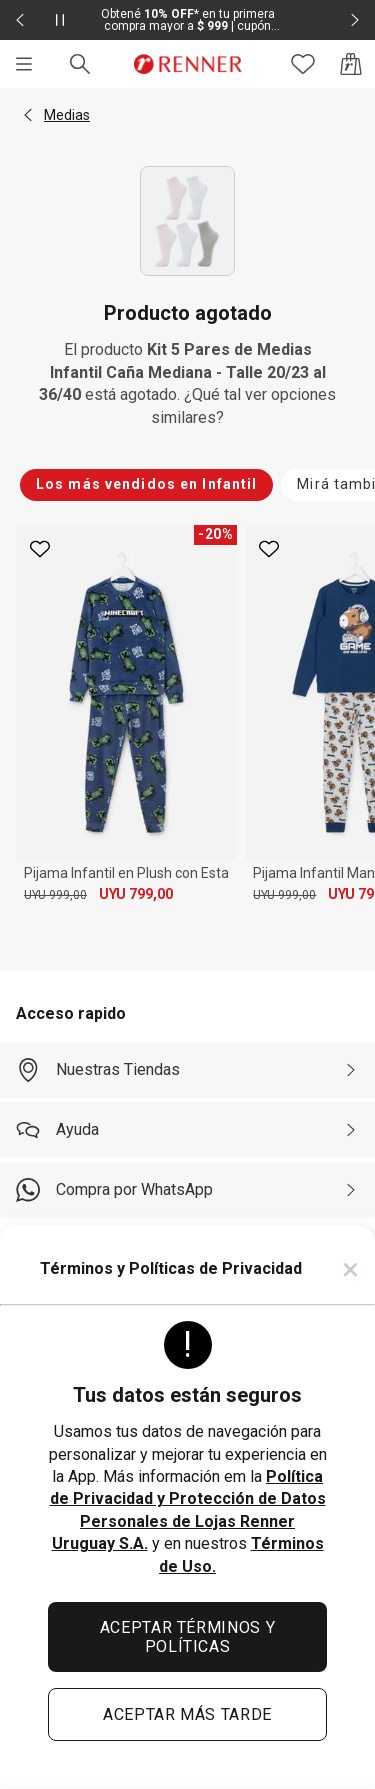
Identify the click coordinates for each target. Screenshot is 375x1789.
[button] (28, 115)
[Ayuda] (187, 1130)
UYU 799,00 (136, 894)
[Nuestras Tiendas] (187, 1070)
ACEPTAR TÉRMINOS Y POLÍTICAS (188, 1637)
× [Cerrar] (350, 1269)
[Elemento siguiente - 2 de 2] (355, 20)
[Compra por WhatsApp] (187, 1190)
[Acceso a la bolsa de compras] (351, 64)
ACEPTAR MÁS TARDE (187, 1714)
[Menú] (24, 64)
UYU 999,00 (55, 895)
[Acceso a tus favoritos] (303, 64)
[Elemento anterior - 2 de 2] (20, 20)
